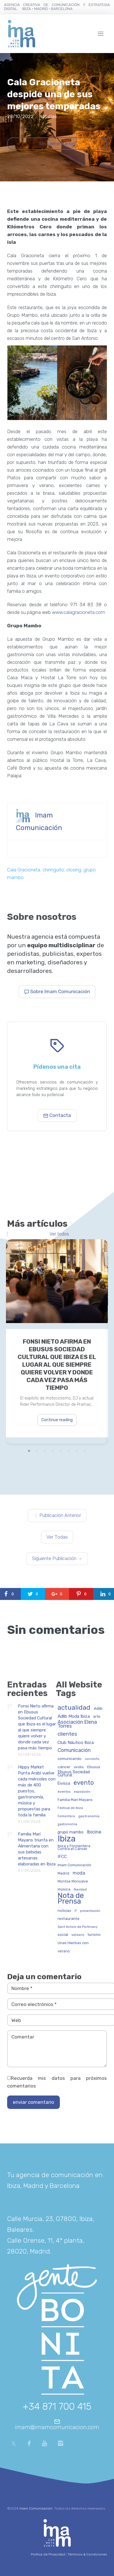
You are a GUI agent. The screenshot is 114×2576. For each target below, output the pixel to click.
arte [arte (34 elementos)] (96, 1717)
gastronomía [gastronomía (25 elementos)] (67, 1824)
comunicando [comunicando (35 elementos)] (70, 1759)
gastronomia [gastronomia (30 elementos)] (88, 1816)
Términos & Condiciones (87, 2554)
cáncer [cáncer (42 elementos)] (64, 1767)
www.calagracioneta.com (78, 612)
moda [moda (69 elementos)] (79, 1873)
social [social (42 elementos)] (63, 1934)
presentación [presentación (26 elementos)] (90, 1911)
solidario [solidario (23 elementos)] (78, 1935)
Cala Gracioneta (23, 870)
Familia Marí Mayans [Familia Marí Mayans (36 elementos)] (75, 1800)
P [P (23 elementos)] (76, 1911)
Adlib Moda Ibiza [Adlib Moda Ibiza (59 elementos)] (74, 1716)
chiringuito (53, 870)
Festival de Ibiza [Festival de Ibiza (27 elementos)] (70, 1808)
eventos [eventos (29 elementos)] (64, 1792)
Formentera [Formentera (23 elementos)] (66, 1816)
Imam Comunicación (35, 2508)
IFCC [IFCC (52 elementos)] (62, 1857)
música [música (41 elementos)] (64, 1889)
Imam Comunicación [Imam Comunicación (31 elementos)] (74, 1865)
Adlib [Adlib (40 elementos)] (98, 1708)
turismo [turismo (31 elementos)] (94, 1935)
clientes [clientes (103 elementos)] (67, 1734)
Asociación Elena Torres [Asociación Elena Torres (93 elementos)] (77, 1724)
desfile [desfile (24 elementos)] (79, 1767)
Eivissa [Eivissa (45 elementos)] (64, 1783)
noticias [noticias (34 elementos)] (64, 1911)
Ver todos (59, 1234)
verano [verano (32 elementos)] (64, 1951)
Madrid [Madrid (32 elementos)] (63, 1873)
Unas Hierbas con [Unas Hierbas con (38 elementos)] (73, 1943)
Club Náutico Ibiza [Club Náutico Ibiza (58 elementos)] (76, 1742)
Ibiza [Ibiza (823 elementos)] (67, 1839)
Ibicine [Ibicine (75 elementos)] (94, 1832)
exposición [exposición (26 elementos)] (82, 1792)
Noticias (48, 116)
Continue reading (57, 1419)
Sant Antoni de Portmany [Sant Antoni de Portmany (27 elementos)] (77, 1927)
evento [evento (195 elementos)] (84, 1783)
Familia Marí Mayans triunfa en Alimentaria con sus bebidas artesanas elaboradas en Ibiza (37, 1849)
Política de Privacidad (48, 2554)
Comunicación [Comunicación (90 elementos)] (74, 1750)
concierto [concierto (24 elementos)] (92, 1759)
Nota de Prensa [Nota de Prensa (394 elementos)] (71, 1898)
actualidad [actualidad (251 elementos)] (74, 1707)
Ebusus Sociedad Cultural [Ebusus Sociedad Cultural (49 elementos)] (74, 1774)
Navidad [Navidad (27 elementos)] (80, 1889)
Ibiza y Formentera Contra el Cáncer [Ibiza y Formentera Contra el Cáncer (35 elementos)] (74, 1847)
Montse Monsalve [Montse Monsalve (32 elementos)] (73, 1881)
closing (73, 870)
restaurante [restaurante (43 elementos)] (69, 1918)
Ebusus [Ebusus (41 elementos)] (93, 1767)
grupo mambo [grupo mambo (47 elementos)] (71, 1832)
